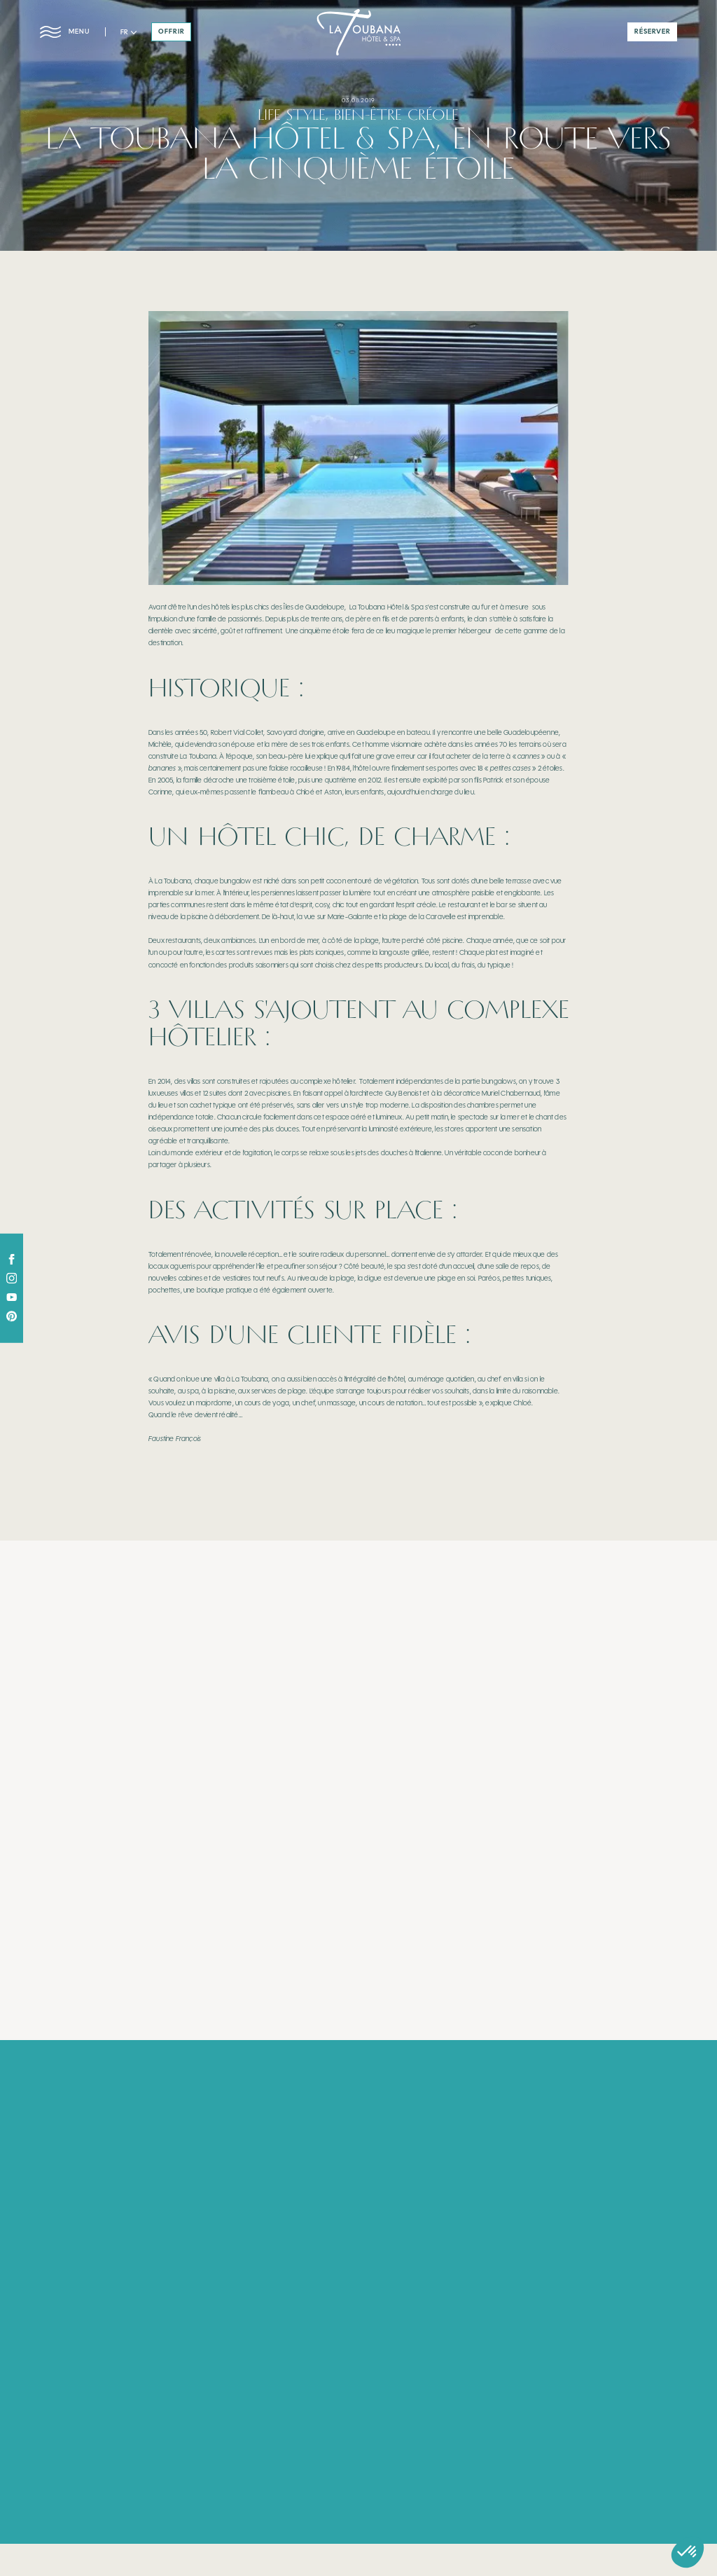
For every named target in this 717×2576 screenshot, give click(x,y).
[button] (128, 33)
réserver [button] (652, 31)
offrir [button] (171, 31)
